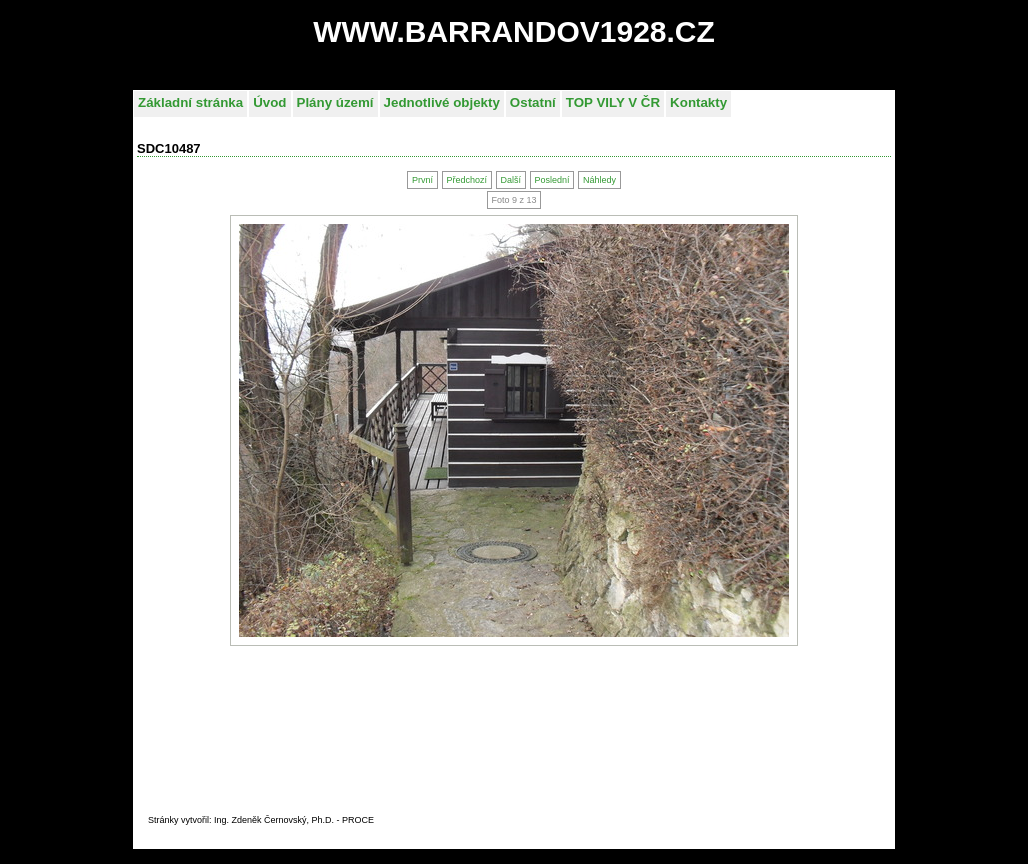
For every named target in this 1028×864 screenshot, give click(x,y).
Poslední (551, 180)
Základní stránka (190, 102)
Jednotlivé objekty (442, 102)
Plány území (335, 102)
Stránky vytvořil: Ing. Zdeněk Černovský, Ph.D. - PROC (258, 820)
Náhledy (599, 180)
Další (510, 180)
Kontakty (698, 102)
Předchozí (466, 180)
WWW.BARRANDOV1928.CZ (514, 31)
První (422, 180)
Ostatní (533, 102)
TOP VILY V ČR (613, 102)
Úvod (269, 102)
